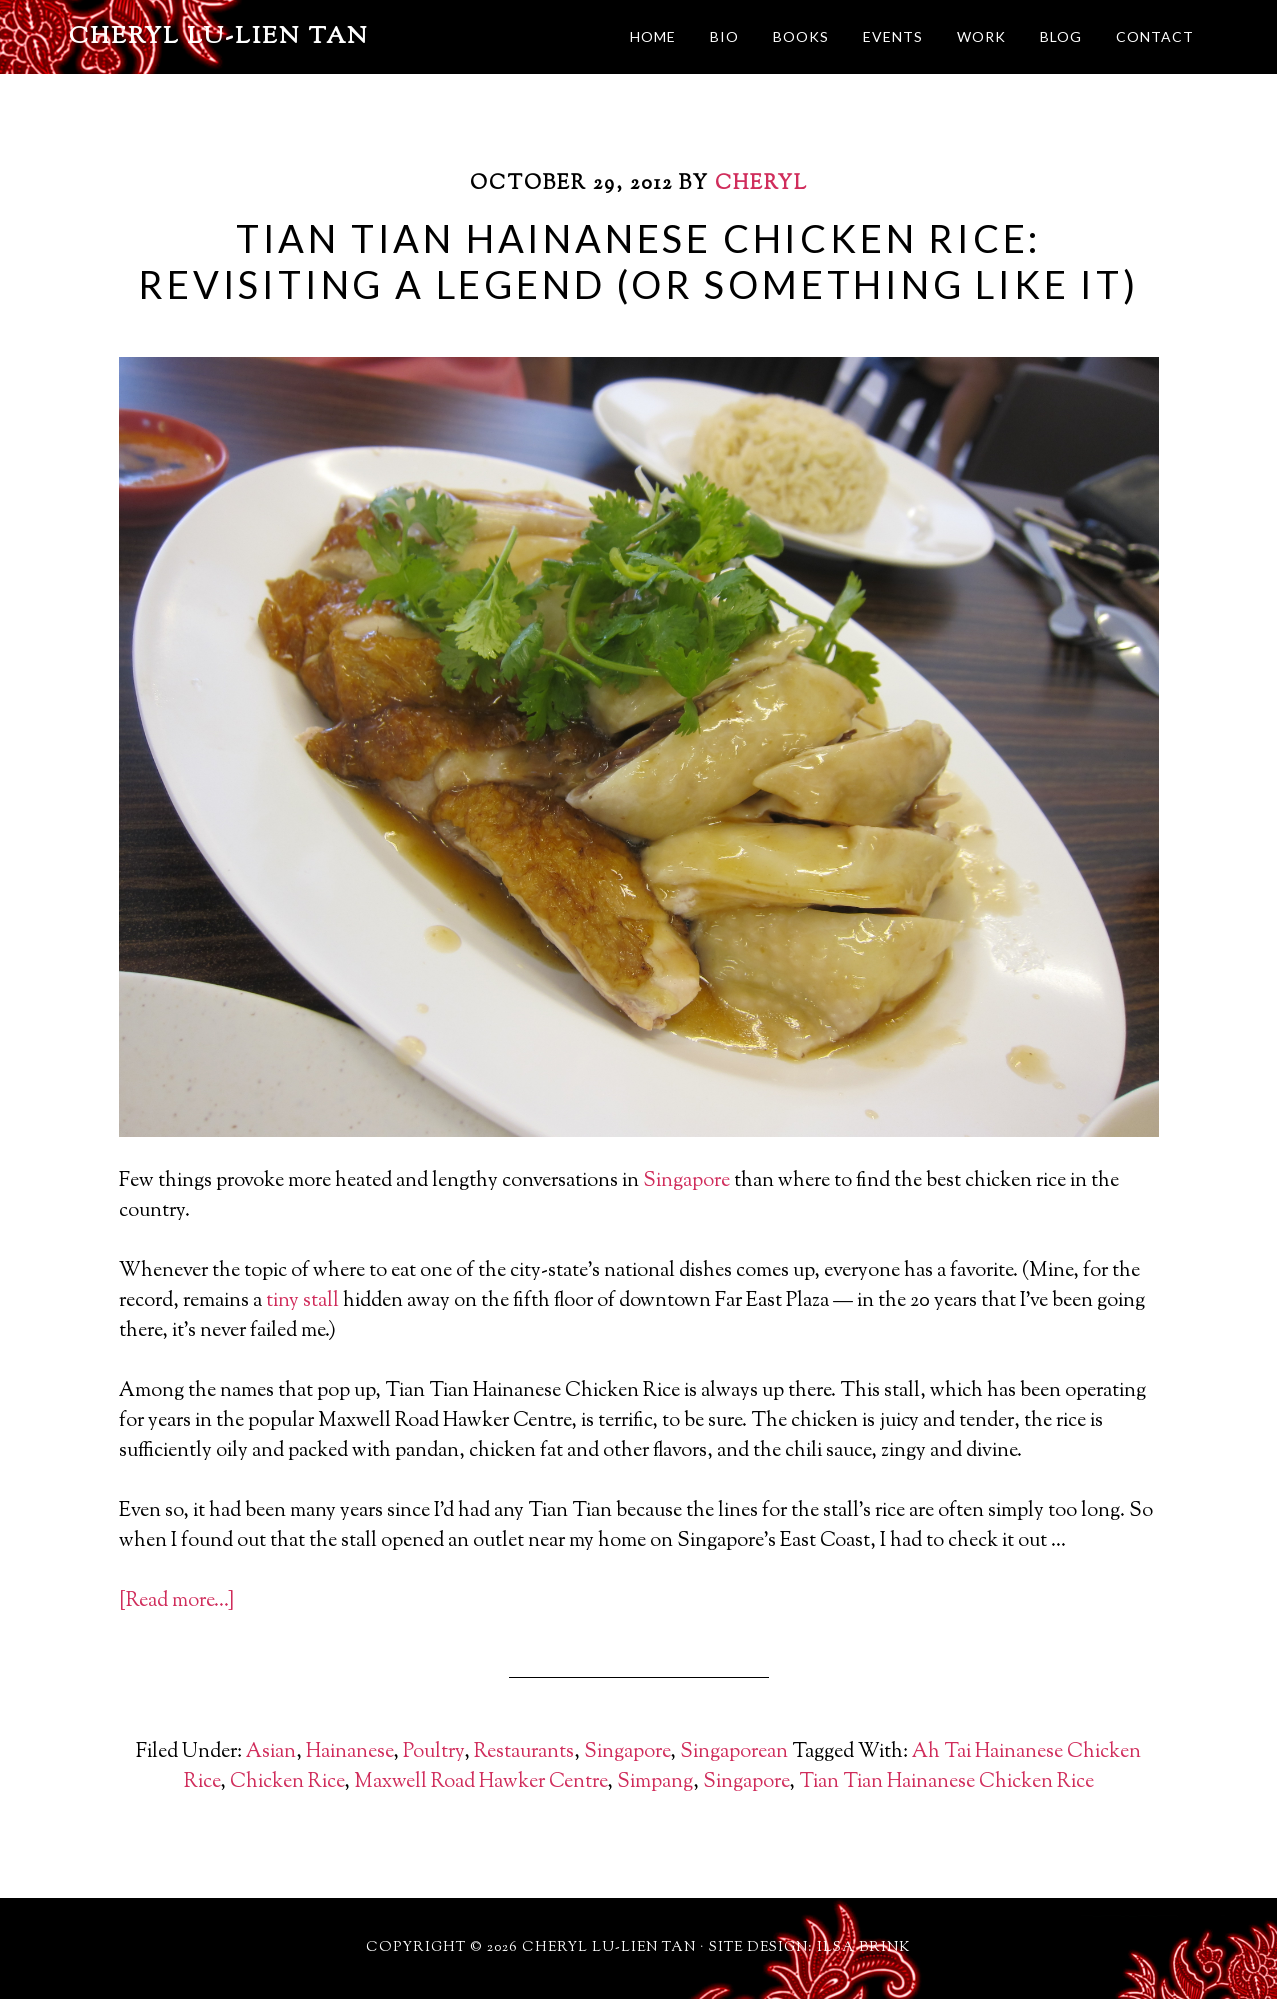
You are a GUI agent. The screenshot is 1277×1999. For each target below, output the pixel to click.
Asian (271, 1752)
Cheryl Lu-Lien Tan (219, 37)
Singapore (686, 1181)
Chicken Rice (287, 1782)
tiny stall (302, 1301)
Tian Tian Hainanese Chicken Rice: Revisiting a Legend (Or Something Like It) (638, 261)
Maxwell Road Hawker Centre (480, 1782)
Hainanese (349, 1752)
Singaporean (734, 1752)
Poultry (433, 1752)
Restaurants (524, 1752)
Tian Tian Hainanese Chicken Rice (946, 1782)
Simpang (655, 1782)
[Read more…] (176, 1601)
